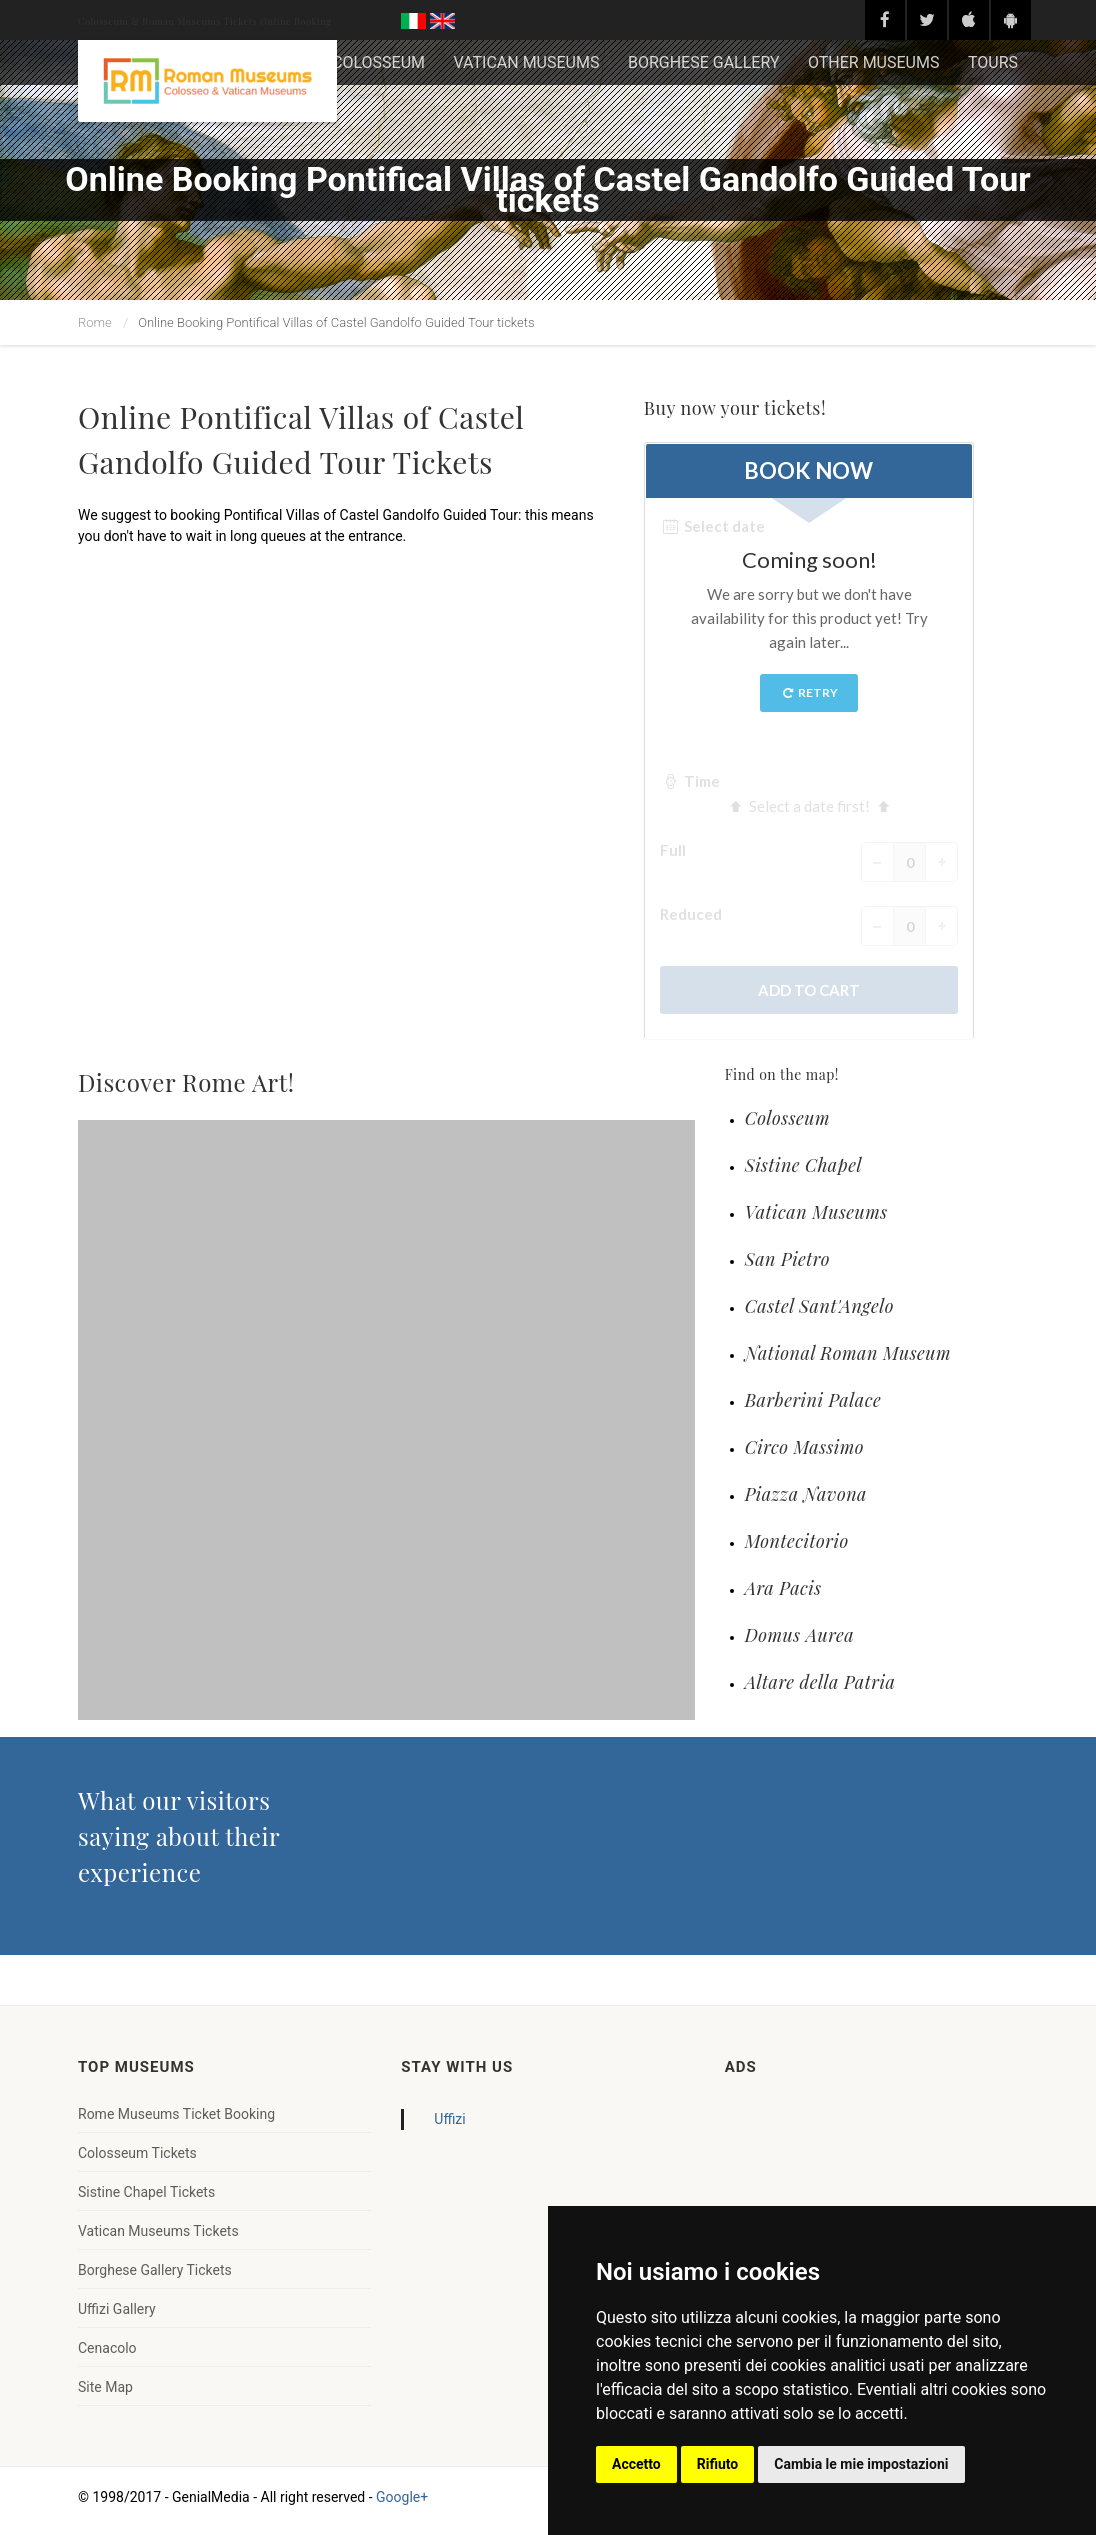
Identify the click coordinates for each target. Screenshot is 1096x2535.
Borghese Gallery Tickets (155, 2270)
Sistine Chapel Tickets (146, 2192)
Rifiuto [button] (718, 2464)
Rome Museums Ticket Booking (176, 2114)
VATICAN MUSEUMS (526, 62)
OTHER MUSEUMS (873, 62)
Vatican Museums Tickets (158, 2231)
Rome (95, 322)
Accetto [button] (636, 2464)
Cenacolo (107, 2348)
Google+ (402, 2497)
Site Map (105, 2387)
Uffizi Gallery (117, 2309)
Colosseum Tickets (137, 2153)
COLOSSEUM (378, 62)
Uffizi (449, 2119)
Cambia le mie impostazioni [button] (861, 2464)
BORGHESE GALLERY (704, 62)
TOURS (993, 62)
